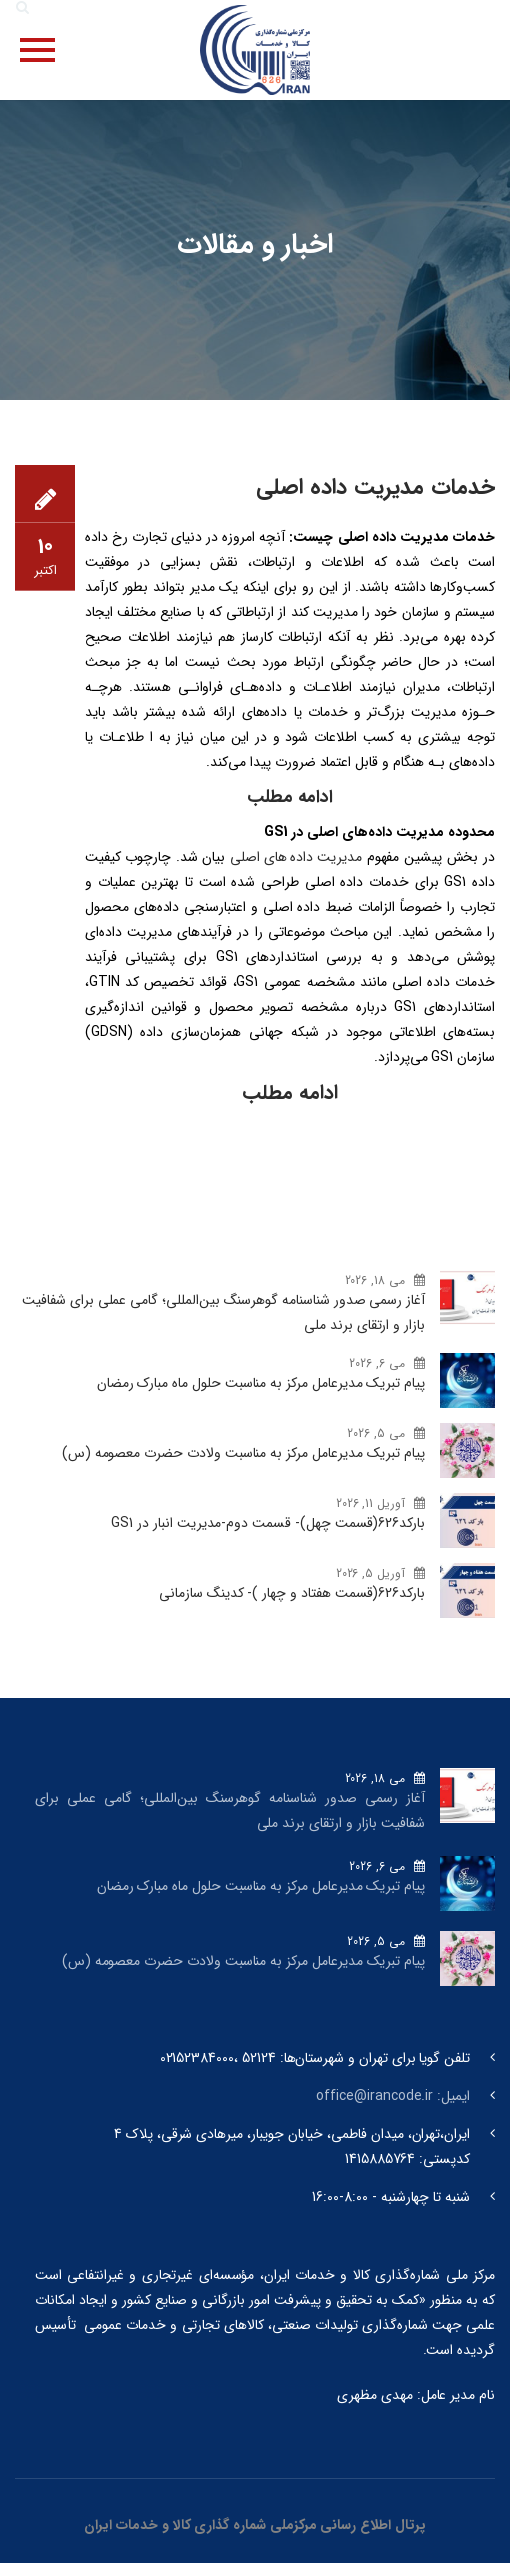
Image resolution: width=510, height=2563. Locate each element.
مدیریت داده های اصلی (296, 857)
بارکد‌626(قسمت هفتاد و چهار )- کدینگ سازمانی (292, 1593)
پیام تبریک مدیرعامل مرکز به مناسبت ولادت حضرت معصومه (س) (243, 1453)
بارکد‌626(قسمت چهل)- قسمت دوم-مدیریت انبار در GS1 (268, 1523)
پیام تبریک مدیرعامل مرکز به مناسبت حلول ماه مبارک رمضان (261, 1383)
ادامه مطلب (290, 1092)
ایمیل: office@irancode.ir (393, 2096)
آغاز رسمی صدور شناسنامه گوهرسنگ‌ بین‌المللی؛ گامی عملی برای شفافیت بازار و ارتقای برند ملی (223, 1312)
